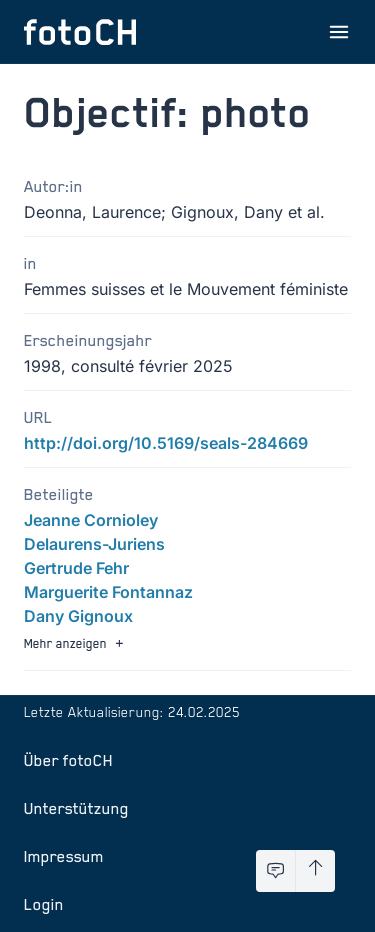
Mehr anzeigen (76, 643)
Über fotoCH (68, 760)
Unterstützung (76, 808)
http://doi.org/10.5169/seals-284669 (166, 443)
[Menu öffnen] (339, 32)
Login (44, 904)
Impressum (64, 856)
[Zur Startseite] (80, 32)
